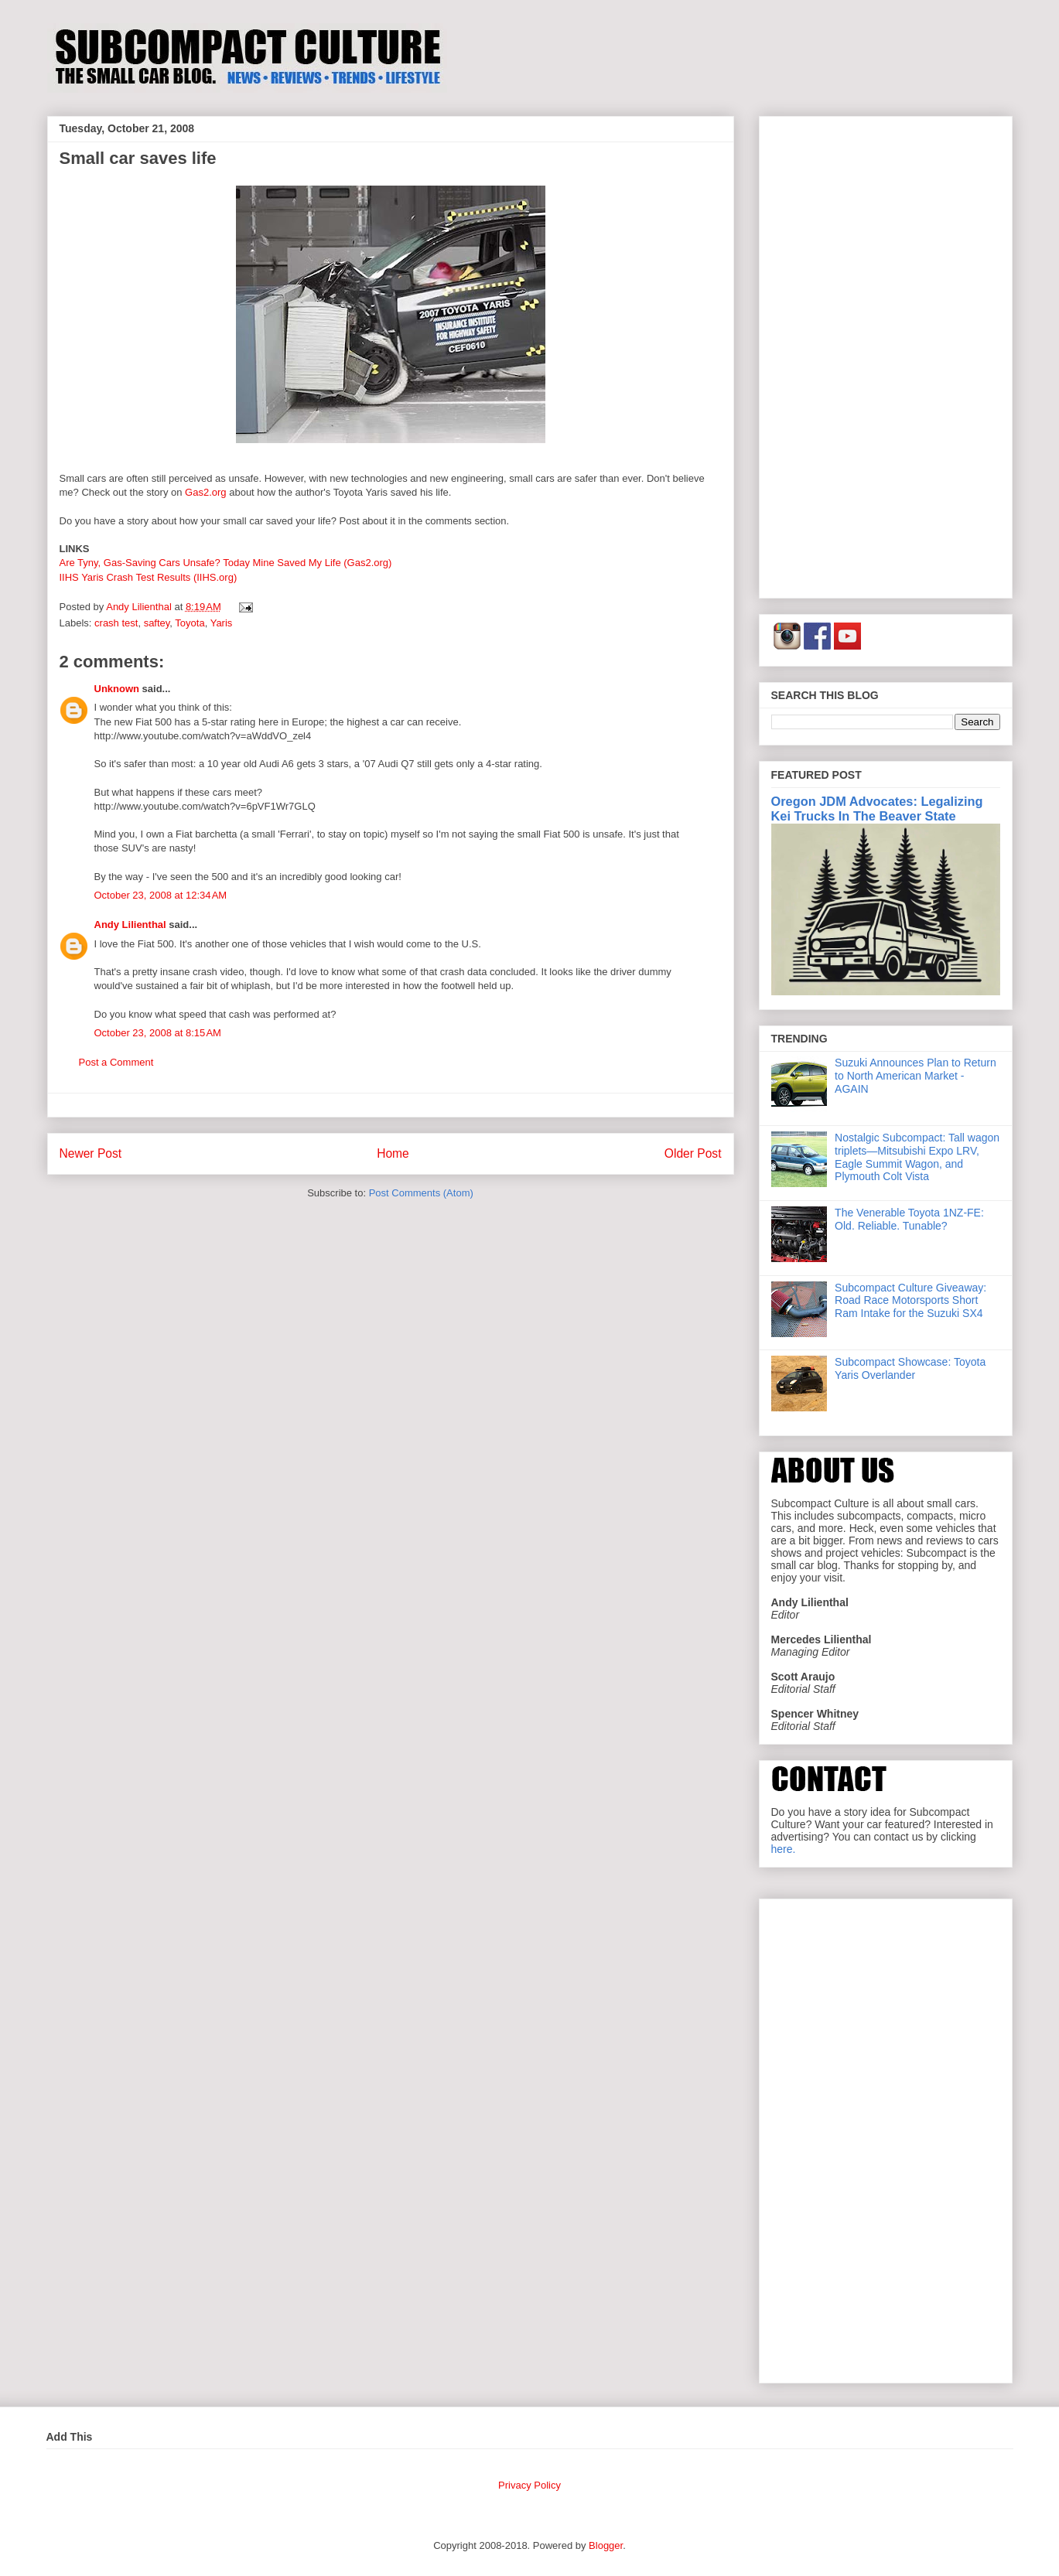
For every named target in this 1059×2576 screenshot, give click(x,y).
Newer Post (91, 1153)
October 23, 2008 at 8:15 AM (157, 1033)
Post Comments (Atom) (421, 1193)
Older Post (693, 1153)
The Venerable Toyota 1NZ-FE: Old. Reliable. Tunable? (909, 1219)
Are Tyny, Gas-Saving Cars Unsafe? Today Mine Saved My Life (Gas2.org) (226, 562)
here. (783, 1849)
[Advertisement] (885, 354)
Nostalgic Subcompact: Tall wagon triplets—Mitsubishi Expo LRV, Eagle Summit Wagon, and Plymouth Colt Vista (917, 1156)
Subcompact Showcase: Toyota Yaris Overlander (910, 1368)
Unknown (117, 688)
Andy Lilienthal (130, 924)
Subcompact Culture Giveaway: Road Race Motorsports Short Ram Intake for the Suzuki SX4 (910, 1300)
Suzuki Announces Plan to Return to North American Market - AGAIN (915, 1075)
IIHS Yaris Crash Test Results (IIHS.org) (148, 577)
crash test (116, 623)
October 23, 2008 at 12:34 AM (160, 895)
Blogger (606, 2545)
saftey (157, 623)
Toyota (189, 623)
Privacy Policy (529, 2485)
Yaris (221, 623)
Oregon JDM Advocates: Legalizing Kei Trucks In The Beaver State (877, 808)
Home (393, 1153)
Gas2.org (205, 492)
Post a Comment (116, 1062)
